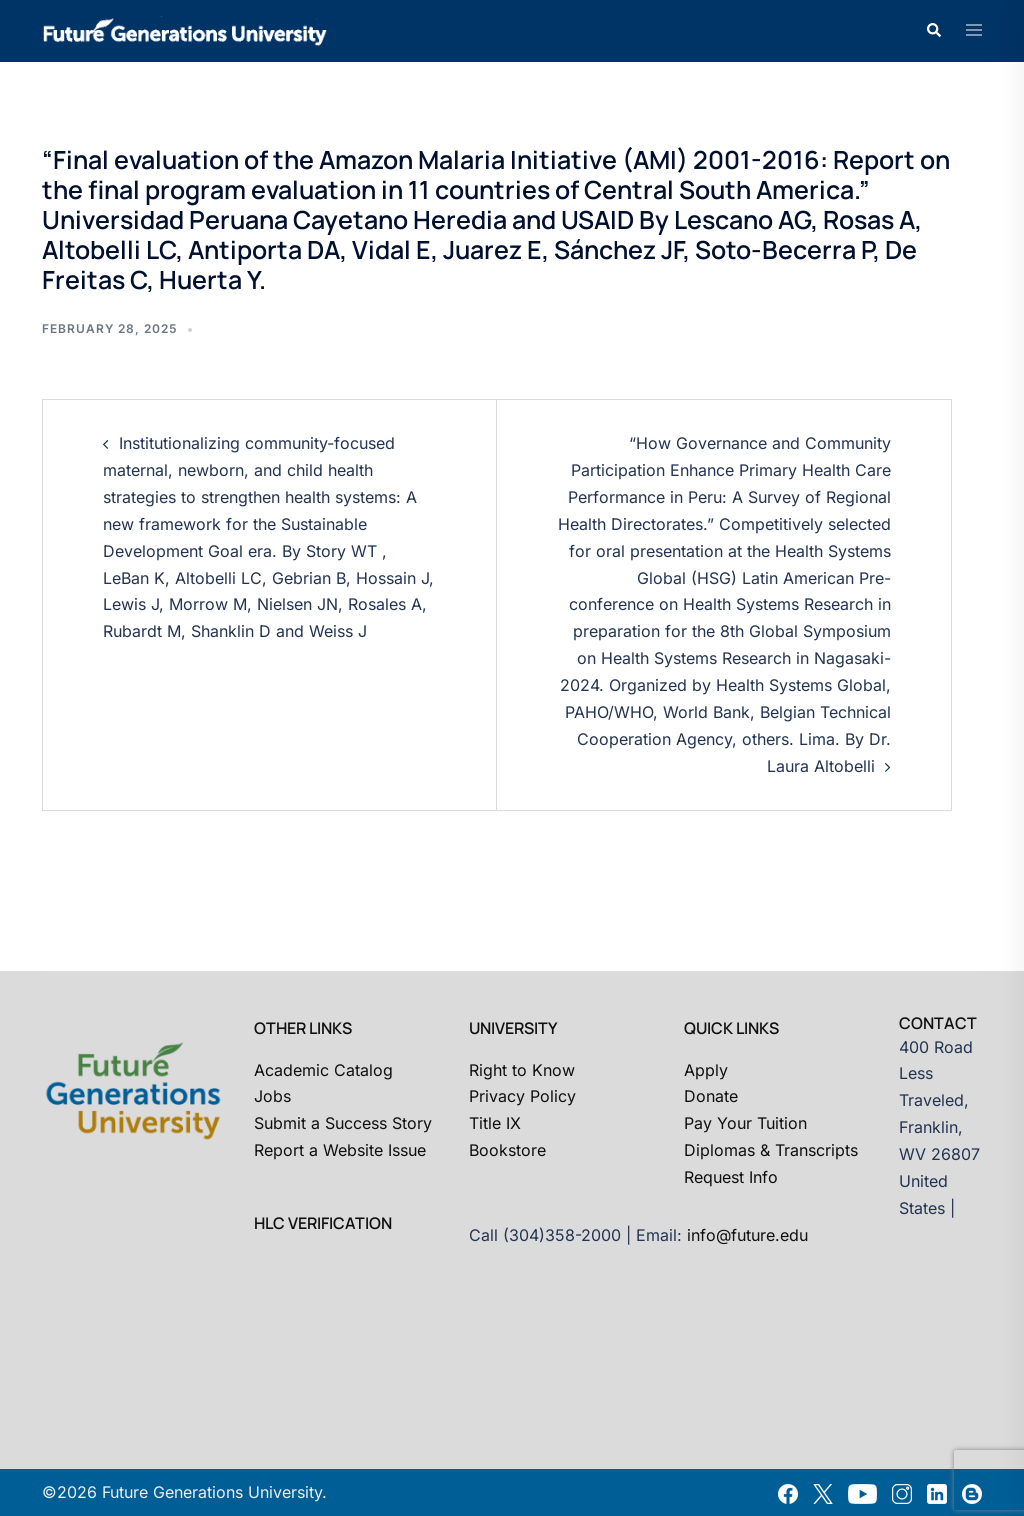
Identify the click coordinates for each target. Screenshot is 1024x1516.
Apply (706, 1070)
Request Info (731, 1177)
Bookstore (507, 1150)
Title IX (495, 1123)
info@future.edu (747, 1235)
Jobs (272, 1096)
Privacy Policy (522, 1096)
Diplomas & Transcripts (771, 1150)
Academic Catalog (323, 1070)
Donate (711, 1096)
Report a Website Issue (340, 1150)
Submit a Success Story (343, 1123)
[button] (933, 31)
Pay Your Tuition (745, 1123)
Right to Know (522, 1070)
